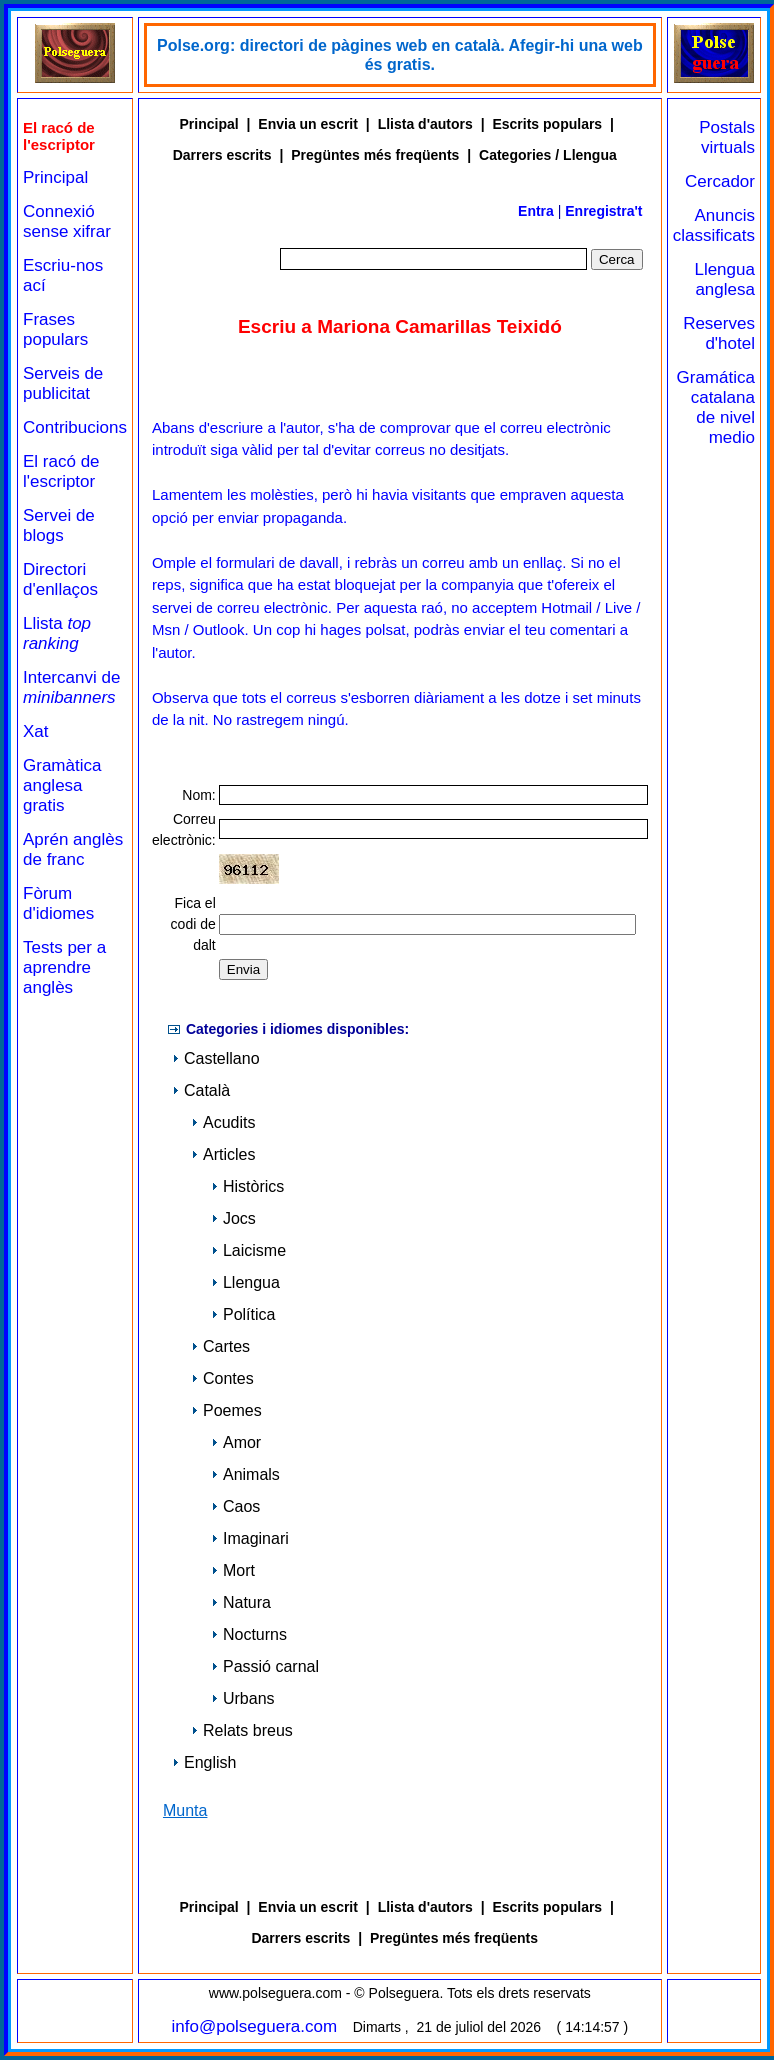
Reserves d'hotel (719, 333)
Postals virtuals (727, 137)
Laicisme (248, 1250)
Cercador (720, 181)
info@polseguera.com (255, 2026)
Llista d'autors (425, 124)
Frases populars (55, 329)
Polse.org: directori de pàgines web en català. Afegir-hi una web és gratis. (400, 55)
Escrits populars (547, 124)
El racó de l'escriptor (61, 471)
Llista (57, 633)
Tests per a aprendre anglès (64, 967)
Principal (55, 177)
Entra (536, 211)
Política (243, 1314)
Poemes (226, 1410)
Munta (185, 1810)
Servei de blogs (59, 525)
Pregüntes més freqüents (375, 155)
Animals (245, 1474)
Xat (36, 731)
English (204, 1762)
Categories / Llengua (548, 155)
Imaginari (250, 1538)
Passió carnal (265, 1666)
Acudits (223, 1122)
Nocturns (249, 1634)
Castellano (216, 1058)
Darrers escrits (222, 155)
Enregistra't (603, 211)
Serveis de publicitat (63, 383)
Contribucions (75, 427)
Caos (235, 1506)
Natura (241, 1602)
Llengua (245, 1282)
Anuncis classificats (714, 225)
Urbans (243, 1698)
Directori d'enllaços (60, 579)
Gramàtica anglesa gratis (62, 785)
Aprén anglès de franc (73, 849)
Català (201, 1090)
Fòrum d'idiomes (58, 903)
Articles (223, 1154)
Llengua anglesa (724, 279)
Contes (222, 1378)
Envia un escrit (308, 124)
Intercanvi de (71, 687)
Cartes (220, 1346)
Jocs (233, 1218)
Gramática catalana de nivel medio (716, 407)
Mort (233, 1570)
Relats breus (242, 1730)
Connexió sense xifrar (67, 221)
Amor (236, 1442)
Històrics (247, 1186)
